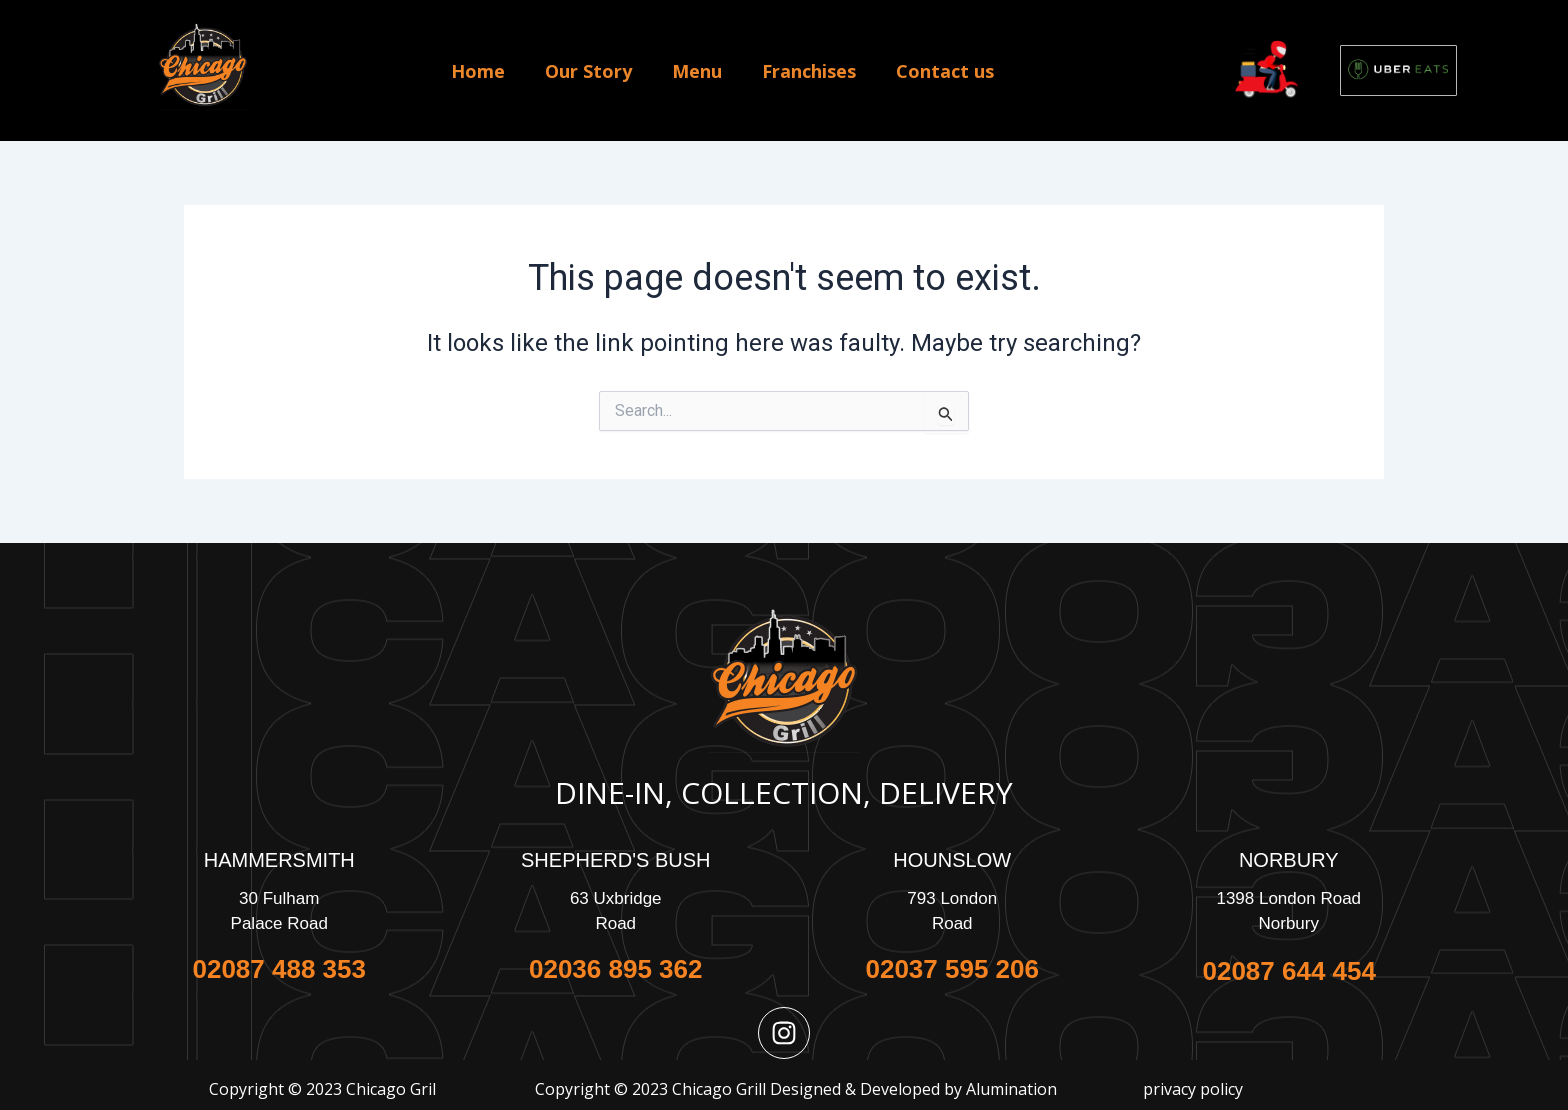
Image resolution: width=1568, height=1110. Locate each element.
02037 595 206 (952, 969)
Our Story (588, 71)
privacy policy (1193, 1089)
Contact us (945, 71)
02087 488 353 (279, 969)
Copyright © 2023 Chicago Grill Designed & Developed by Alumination (796, 1089)
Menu (697, 71)
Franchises (809, 71)
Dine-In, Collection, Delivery (784, 792)
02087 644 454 (1289, 971)
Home (478, 71)
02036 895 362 (616, 969)
